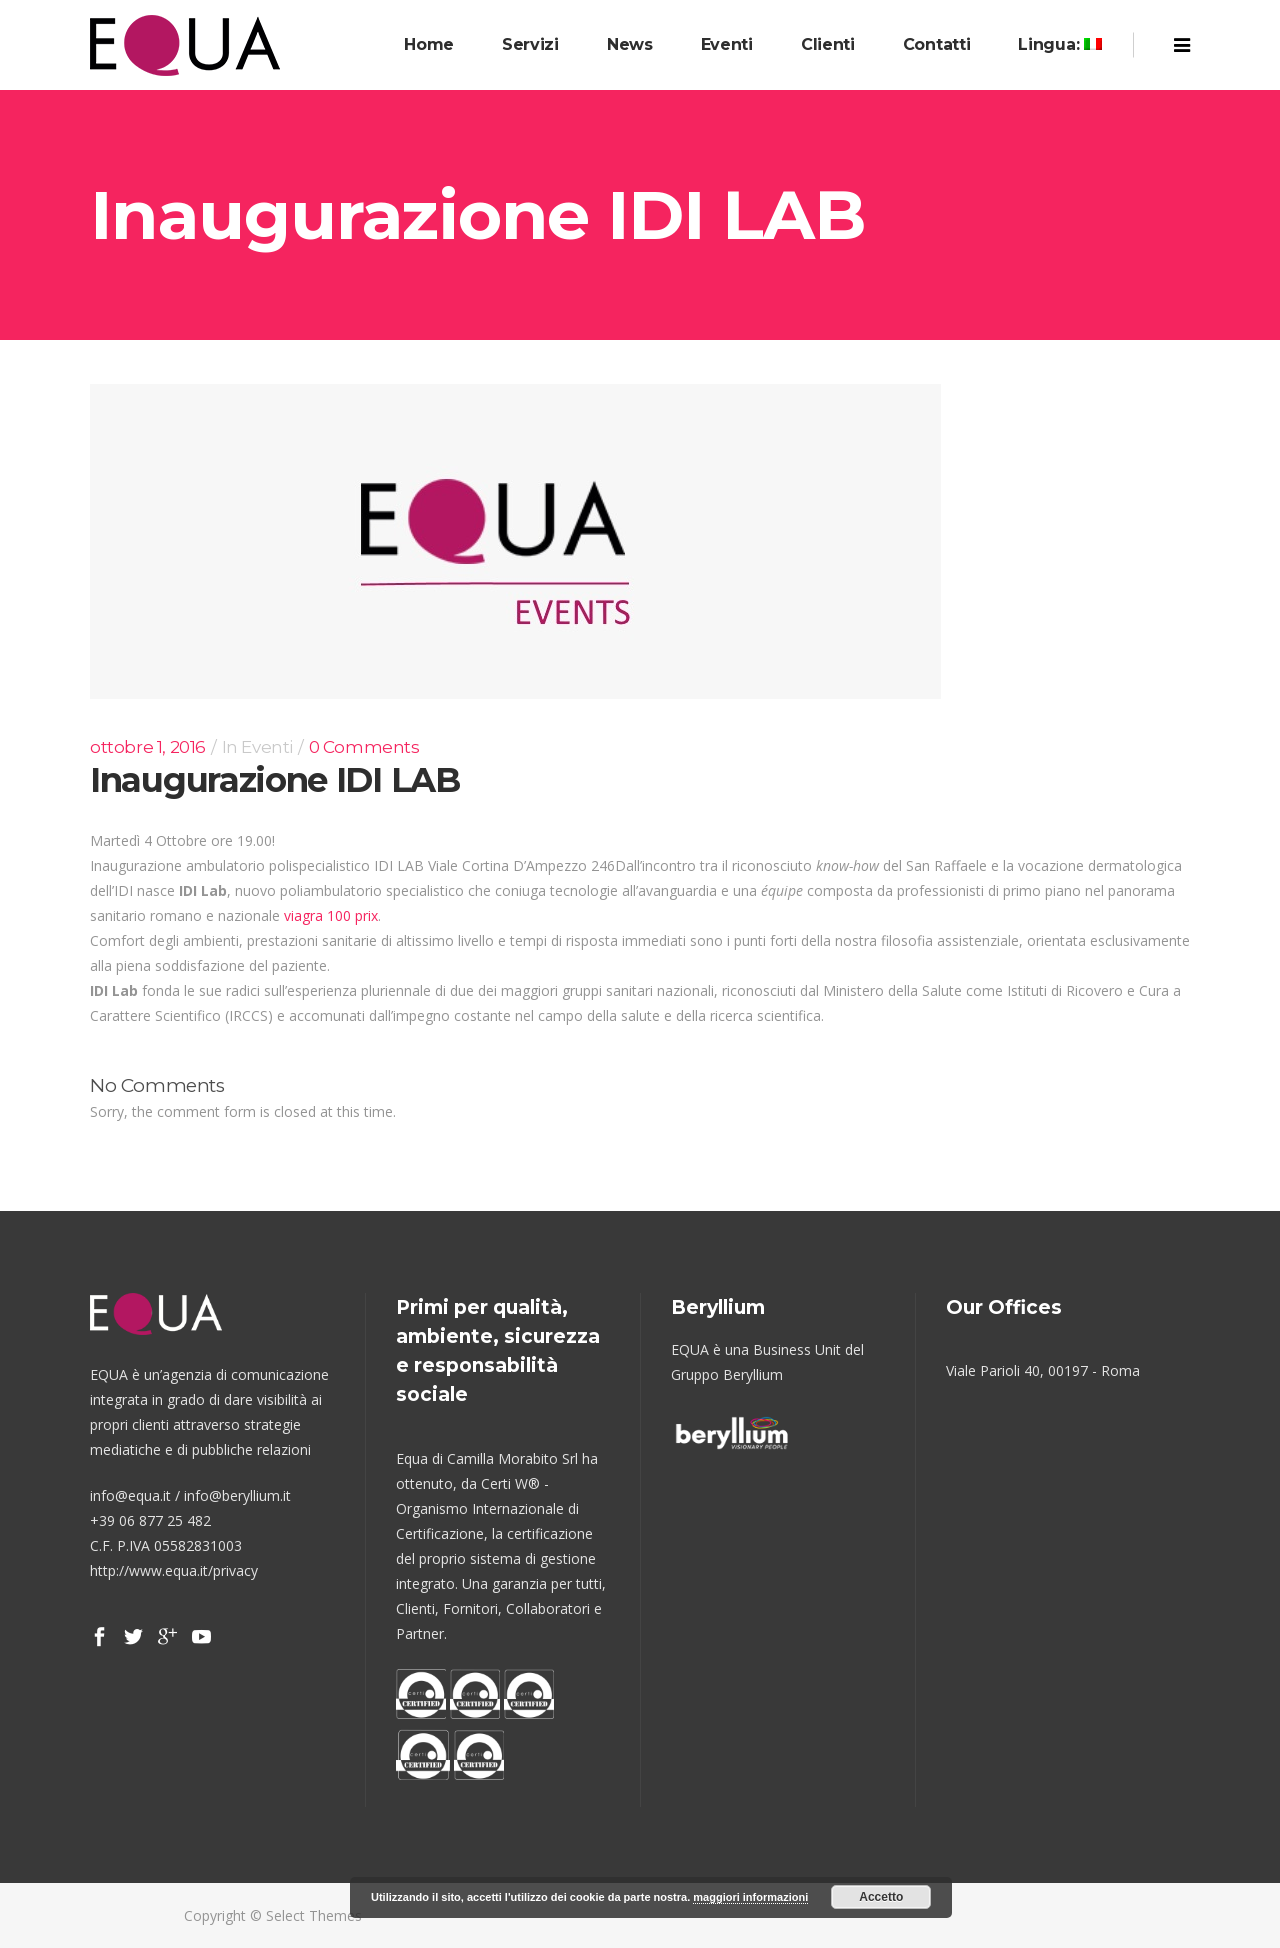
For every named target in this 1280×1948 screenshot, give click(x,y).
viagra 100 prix (331, 915)
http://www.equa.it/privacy (174, 1570)
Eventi (267, 747)
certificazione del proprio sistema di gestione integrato (496, 1558)
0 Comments (364, 747)
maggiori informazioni (750, 1897)
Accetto (881, 1897)
